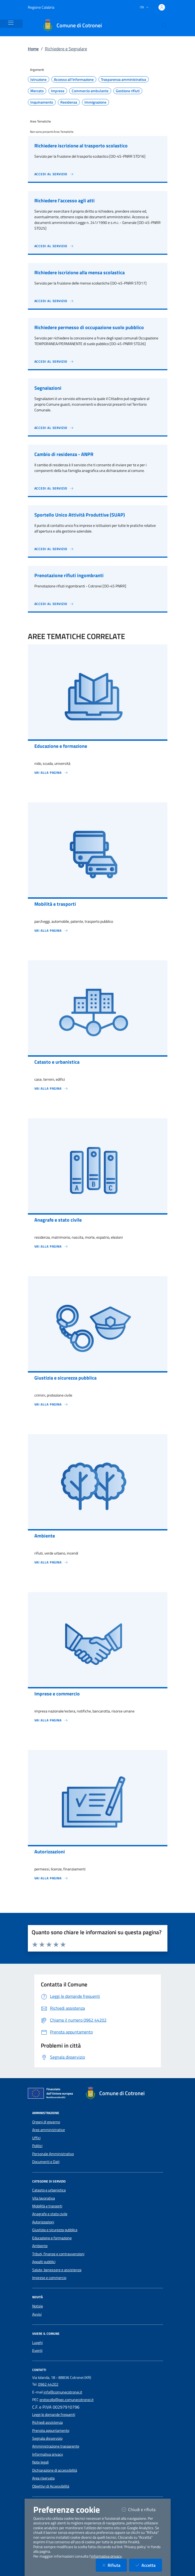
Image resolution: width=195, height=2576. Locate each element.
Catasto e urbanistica (49, 2190)
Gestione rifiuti (128, 91)
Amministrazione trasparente (55, 2446)
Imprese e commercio (49, 2278)
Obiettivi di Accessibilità (50, 2486)
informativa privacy (106, 2556)
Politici (37, 2146)
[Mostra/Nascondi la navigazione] (11, 22)
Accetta (148, 2565)
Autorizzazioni (43, 2222)
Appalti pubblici (43, 2262)
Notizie (37, 2306)
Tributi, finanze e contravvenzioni (58, 2254)
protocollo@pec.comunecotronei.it (66, 2400)
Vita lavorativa (43, 2198)
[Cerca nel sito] (164, 25)
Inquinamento (41, 102)
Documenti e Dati (46, 2162)
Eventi (37, 2350)
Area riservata (43, 2478)
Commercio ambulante (90, 91)
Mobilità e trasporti (47, 2206)
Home (33, 48)
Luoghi (37, 2343)
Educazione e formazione (52, 2238)
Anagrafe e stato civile (49, 2214)
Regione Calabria (41, 7)
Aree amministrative (48, 2130)
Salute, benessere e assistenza (56, 2270)
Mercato (37, 91)
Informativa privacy (47, 2454)
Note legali (40, 2462)
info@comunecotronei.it (63, 2392)
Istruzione (38, 79)
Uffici (36, 2138)
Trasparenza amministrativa (123, 79)
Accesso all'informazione (74, 79)
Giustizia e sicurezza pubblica (54, 2230)
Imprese (57, 91)
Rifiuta (114, 2565)
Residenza (68, 102)
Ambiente (40, 2246)
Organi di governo (46, 2122)
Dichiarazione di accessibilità (54, 2470)
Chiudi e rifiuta (142, 2509)
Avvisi (37, 2314)
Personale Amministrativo (53, 2154)
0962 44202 (48, 2384)
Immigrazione (95, 102)
